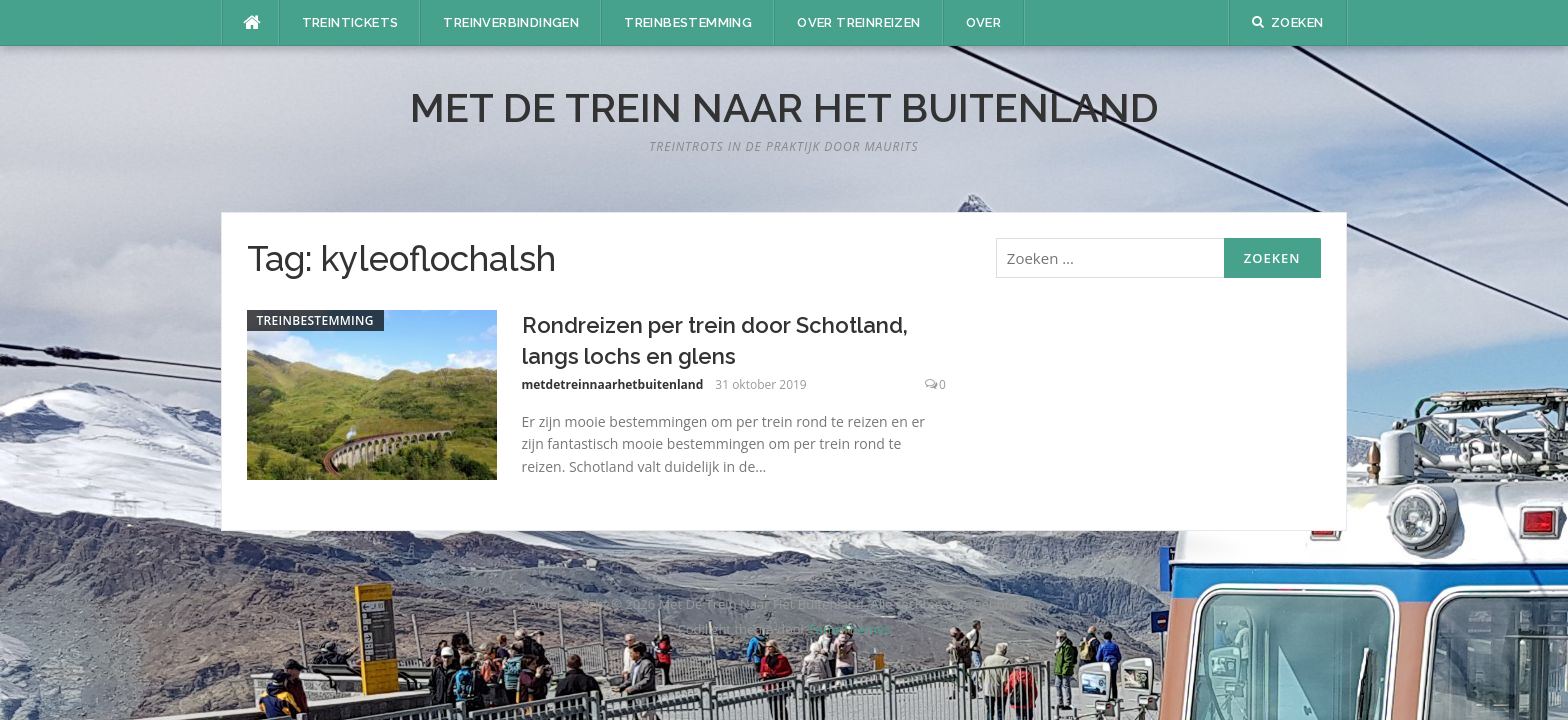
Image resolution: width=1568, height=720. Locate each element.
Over (984, 22)
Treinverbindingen (511, 22)
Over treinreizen (858, 22)
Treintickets (350, 22)
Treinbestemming (688, 22)
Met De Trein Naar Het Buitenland (784, 107)
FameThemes (849, 629)
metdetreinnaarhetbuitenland (613, 384)
